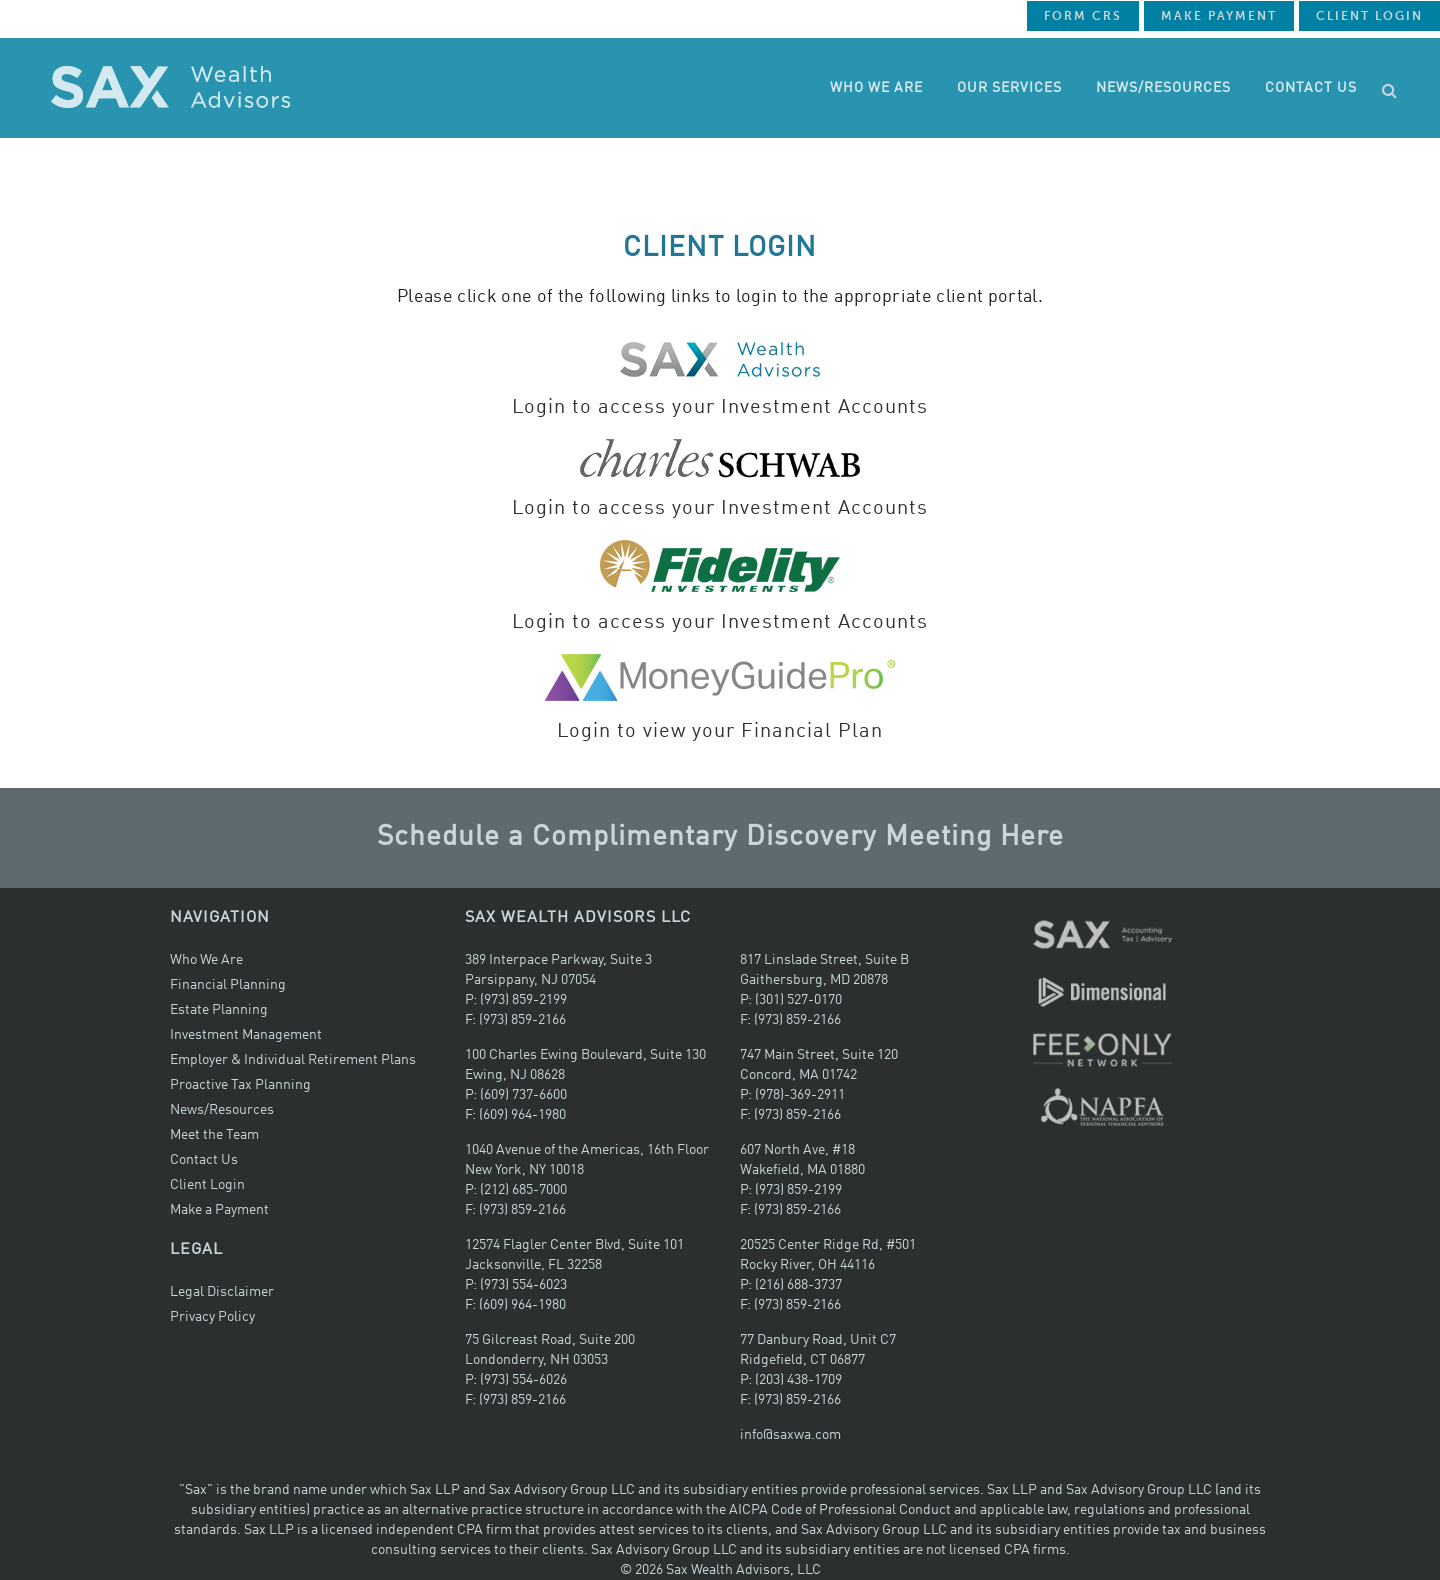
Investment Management (246, 1035)
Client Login (1369, 16)
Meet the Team (214, 1135)
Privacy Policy (212, 1317)
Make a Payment (219, 1210)
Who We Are (206, 960)
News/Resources (222, 1110)
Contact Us (204, 1160)
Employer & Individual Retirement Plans (293, 1060)
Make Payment (1219, 16)
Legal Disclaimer (222, 1292)
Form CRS (1083, 16)
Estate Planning (219, 1010)
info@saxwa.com (790, 1435)
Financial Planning (228, 985)
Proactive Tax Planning (240, 1085)
